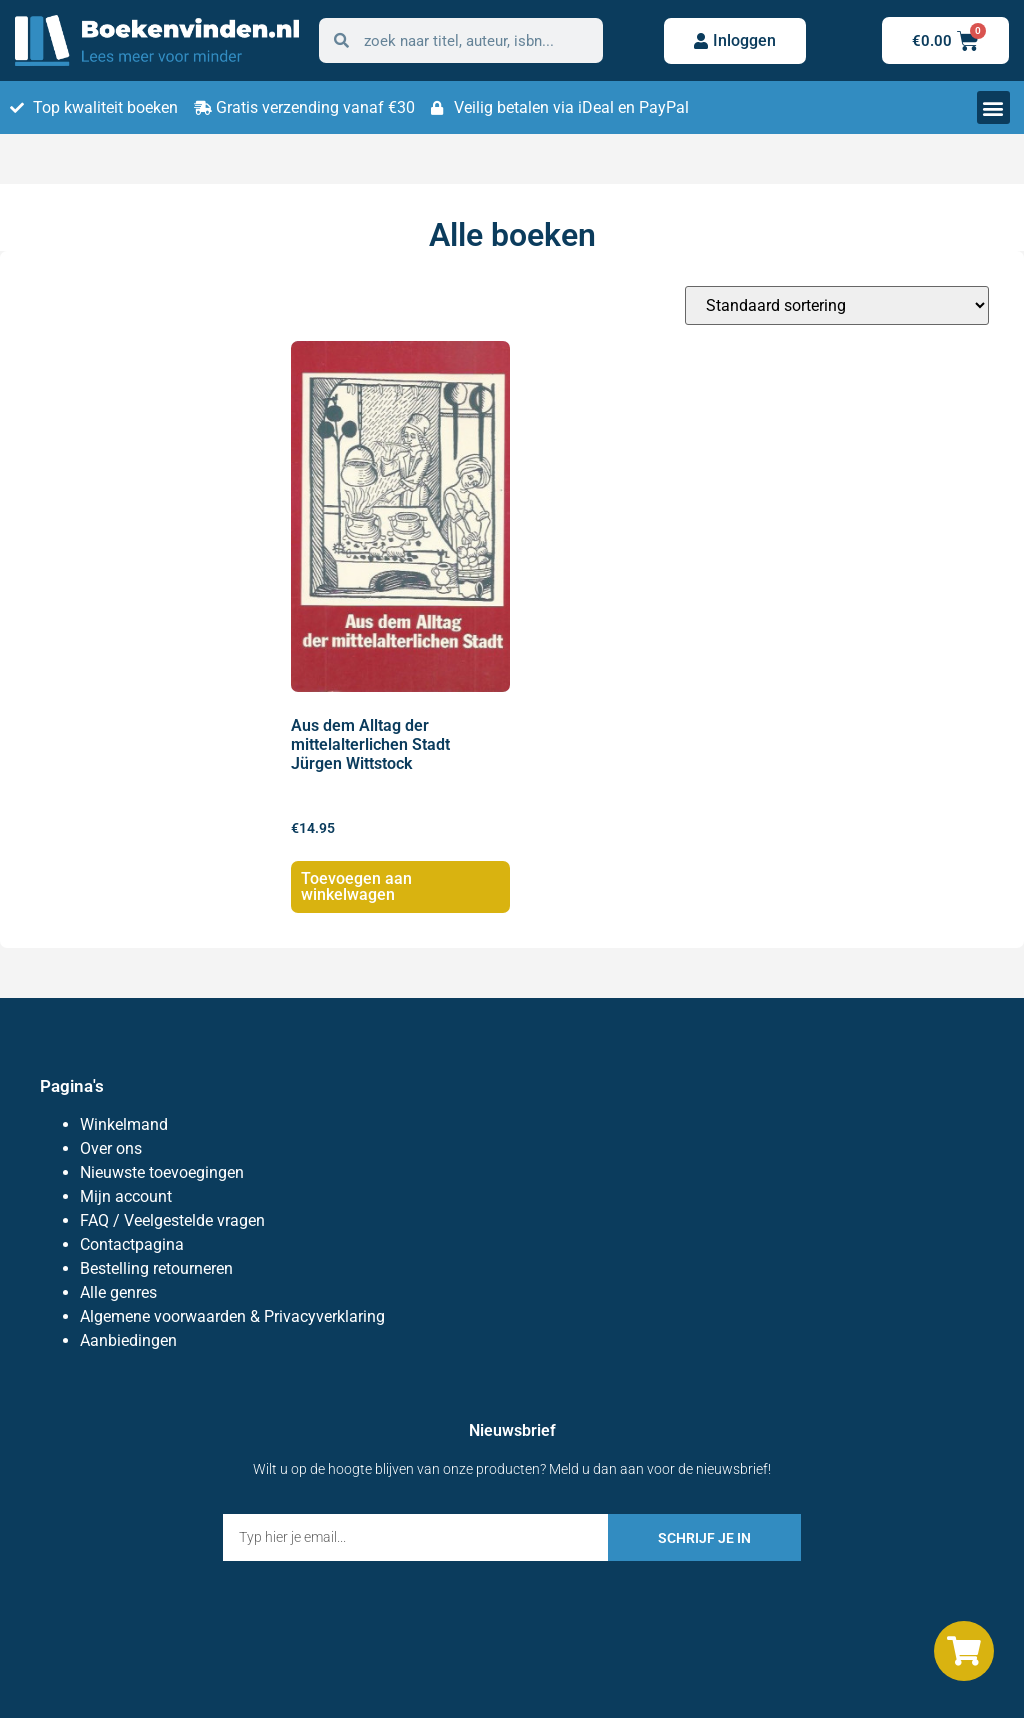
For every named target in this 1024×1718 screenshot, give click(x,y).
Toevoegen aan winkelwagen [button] (356, 886)
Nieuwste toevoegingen (162, 1172)
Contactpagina (132, 1244)
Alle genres (118, 1292)
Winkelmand (124, 1124)
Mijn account (126, 1196)
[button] (993, 107)
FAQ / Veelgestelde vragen (172, 1220)
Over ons (111, 1148)
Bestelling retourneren (156, 1268)
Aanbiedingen (128, 1340)
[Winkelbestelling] (837, 305)
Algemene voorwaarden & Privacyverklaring (232, 1316)
